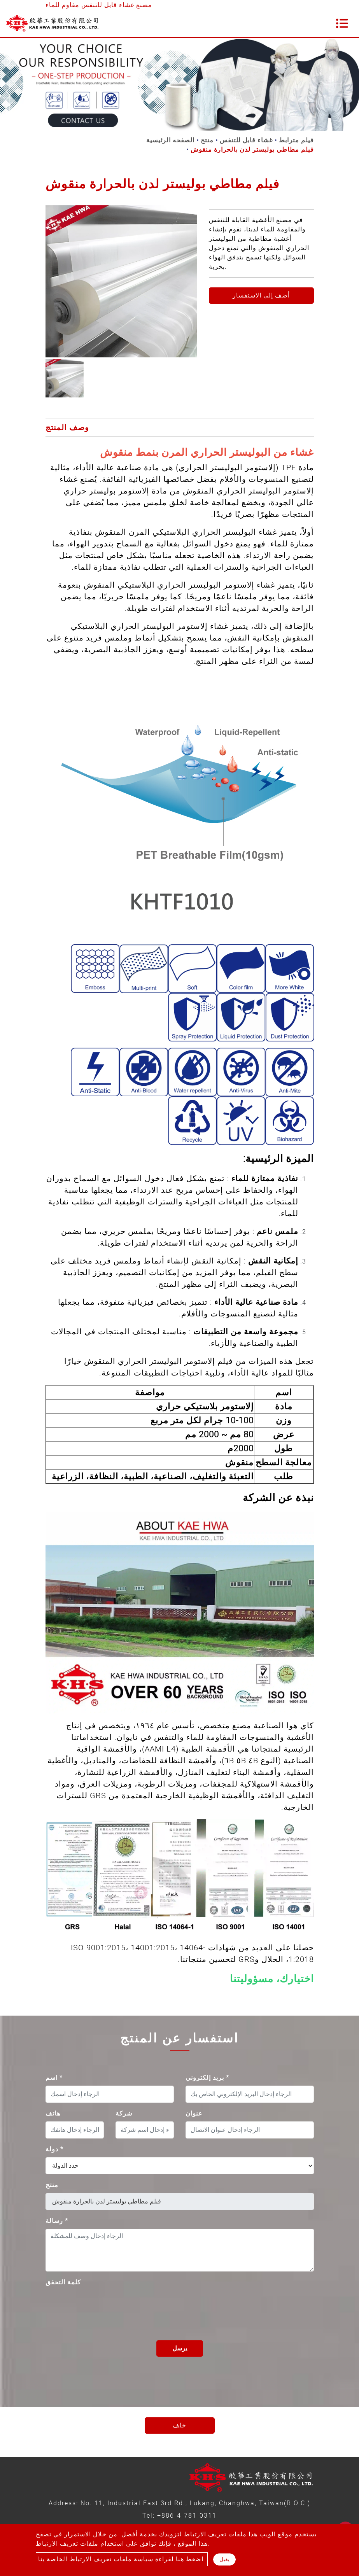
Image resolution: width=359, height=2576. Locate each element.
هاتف (53, 2113)
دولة (54, 2149)
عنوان (194, 2113)
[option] (121, 281)
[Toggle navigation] (342, 23)
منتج (207, 140)
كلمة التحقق (63, 2282)
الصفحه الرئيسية (170, 140)
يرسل (179, 2348)
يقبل (224, 2559)
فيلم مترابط (296, 140)
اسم (54, 2077)
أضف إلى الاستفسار (261, 295)
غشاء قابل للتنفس (246, 140)
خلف (179, 2425)
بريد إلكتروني (207, 2077)
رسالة (57, 2220)
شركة (124, 2113)
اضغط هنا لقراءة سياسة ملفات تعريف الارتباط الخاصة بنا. (121, 2559)
